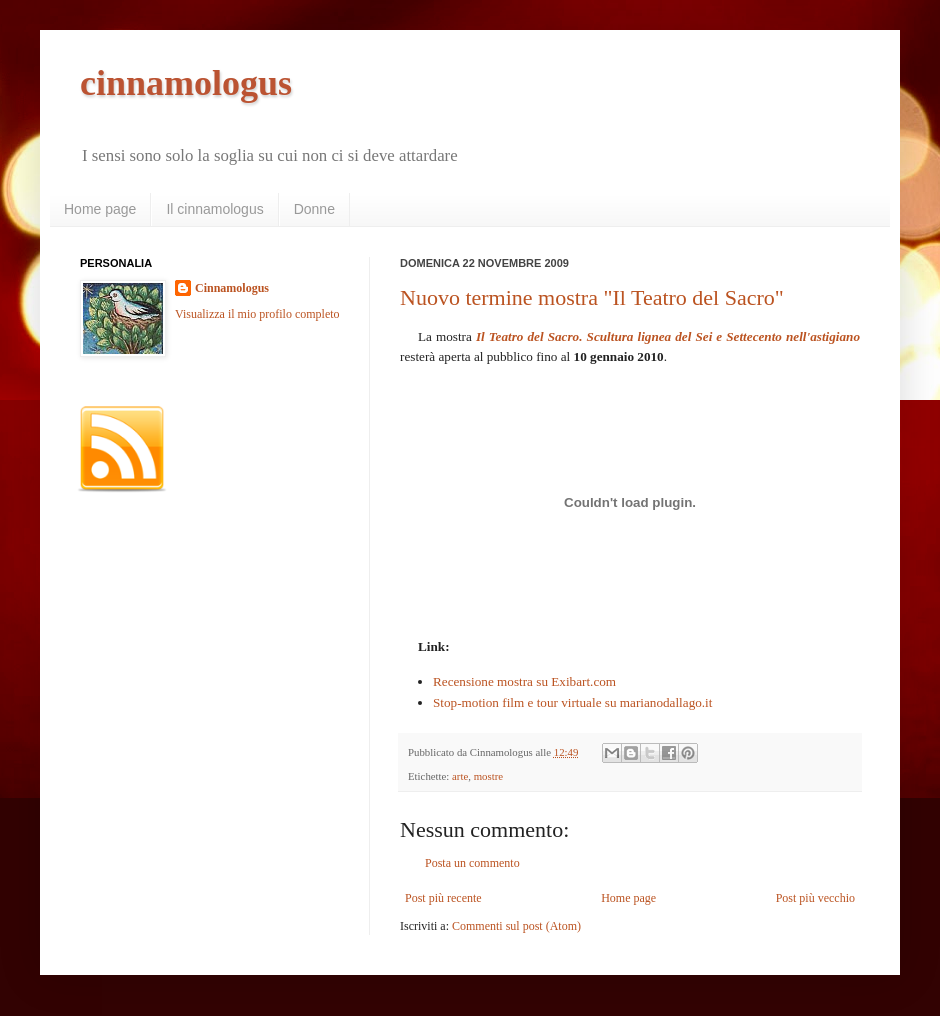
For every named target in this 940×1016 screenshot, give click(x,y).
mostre (488, 776)
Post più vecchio (815, 898)
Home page (100, 209)
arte (460, 776)
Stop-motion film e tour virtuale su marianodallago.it (572, 702)
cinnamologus (186, 83)
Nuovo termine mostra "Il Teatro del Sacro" (592, 297)
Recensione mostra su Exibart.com (524, 681)
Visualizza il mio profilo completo (257, 314)
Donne (314, 209)
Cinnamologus (232, 288)
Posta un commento (472, 863)
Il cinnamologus (214, 209)
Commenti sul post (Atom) (516, 926)
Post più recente (443, 898)
